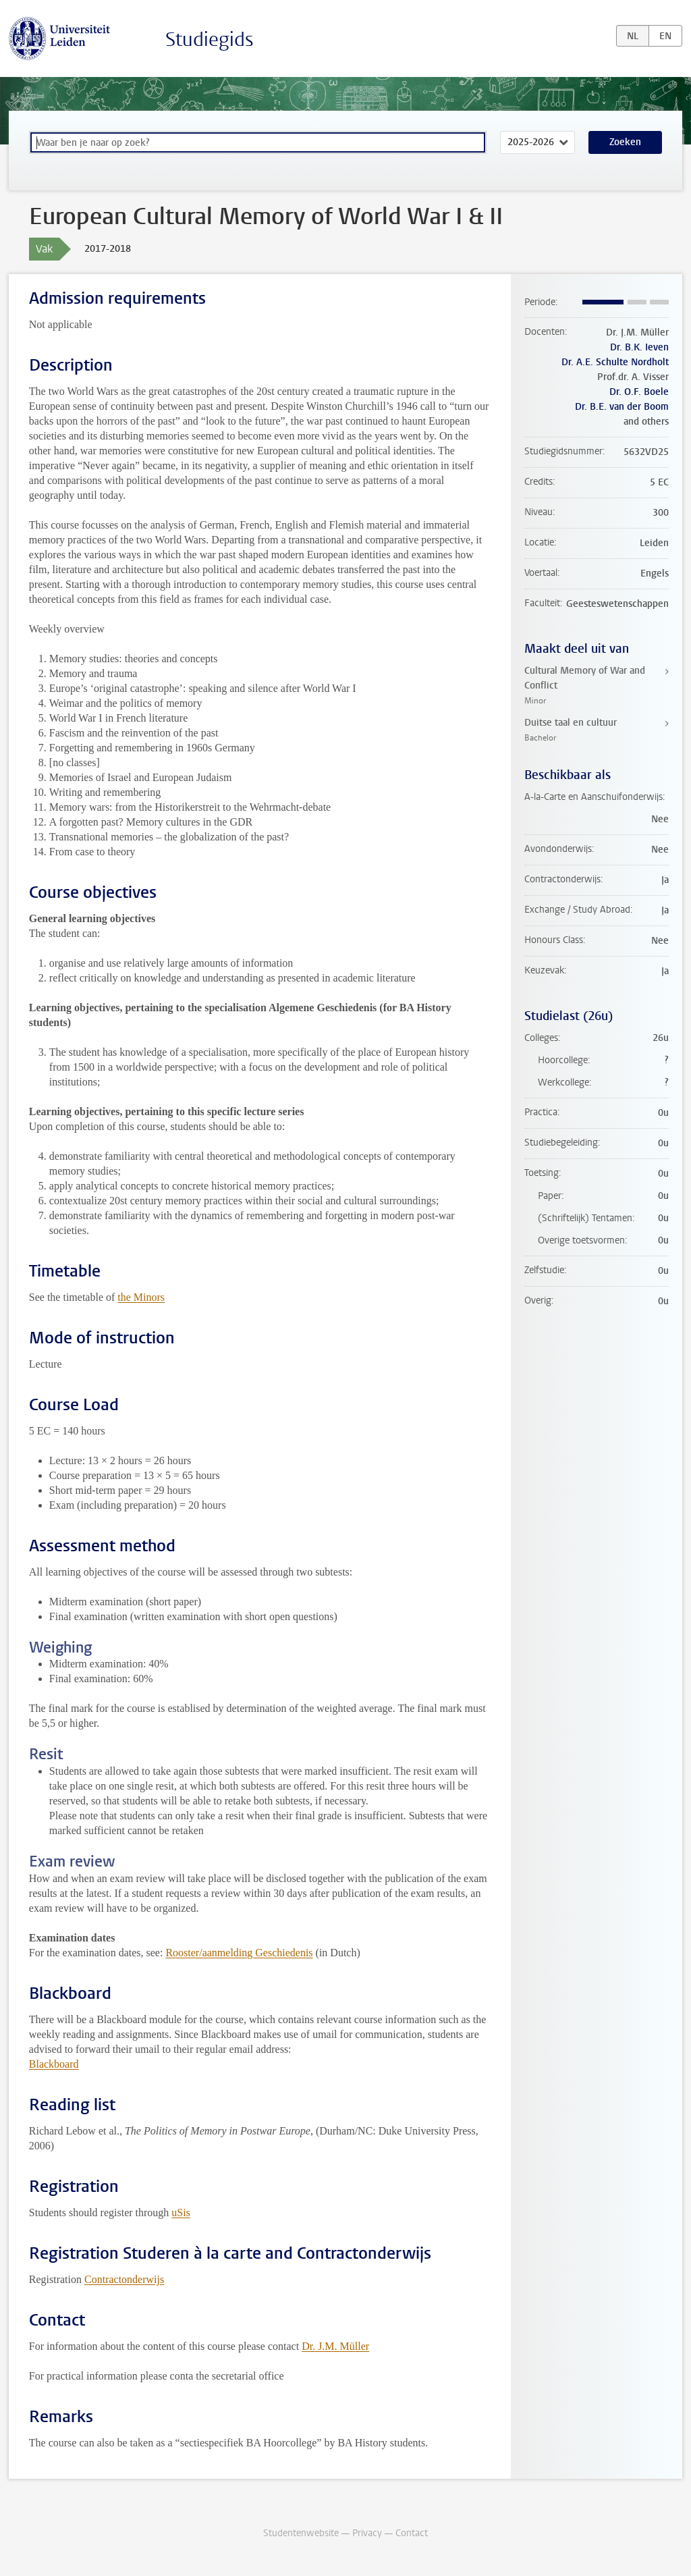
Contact (411, 2533)
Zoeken (625, 142)
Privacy (367, 2533)
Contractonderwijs (124, 2279)
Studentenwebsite (301, 2533)
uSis (180, 2212)
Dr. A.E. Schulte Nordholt (615, 362)
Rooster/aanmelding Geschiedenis (238, 1952)
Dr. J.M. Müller (335, 2346)
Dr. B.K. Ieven (639, 347)
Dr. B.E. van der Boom (622, 406)
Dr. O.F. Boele (639, 391)
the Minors (141, 1297)
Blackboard (54, 2064)
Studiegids (209, 39)
